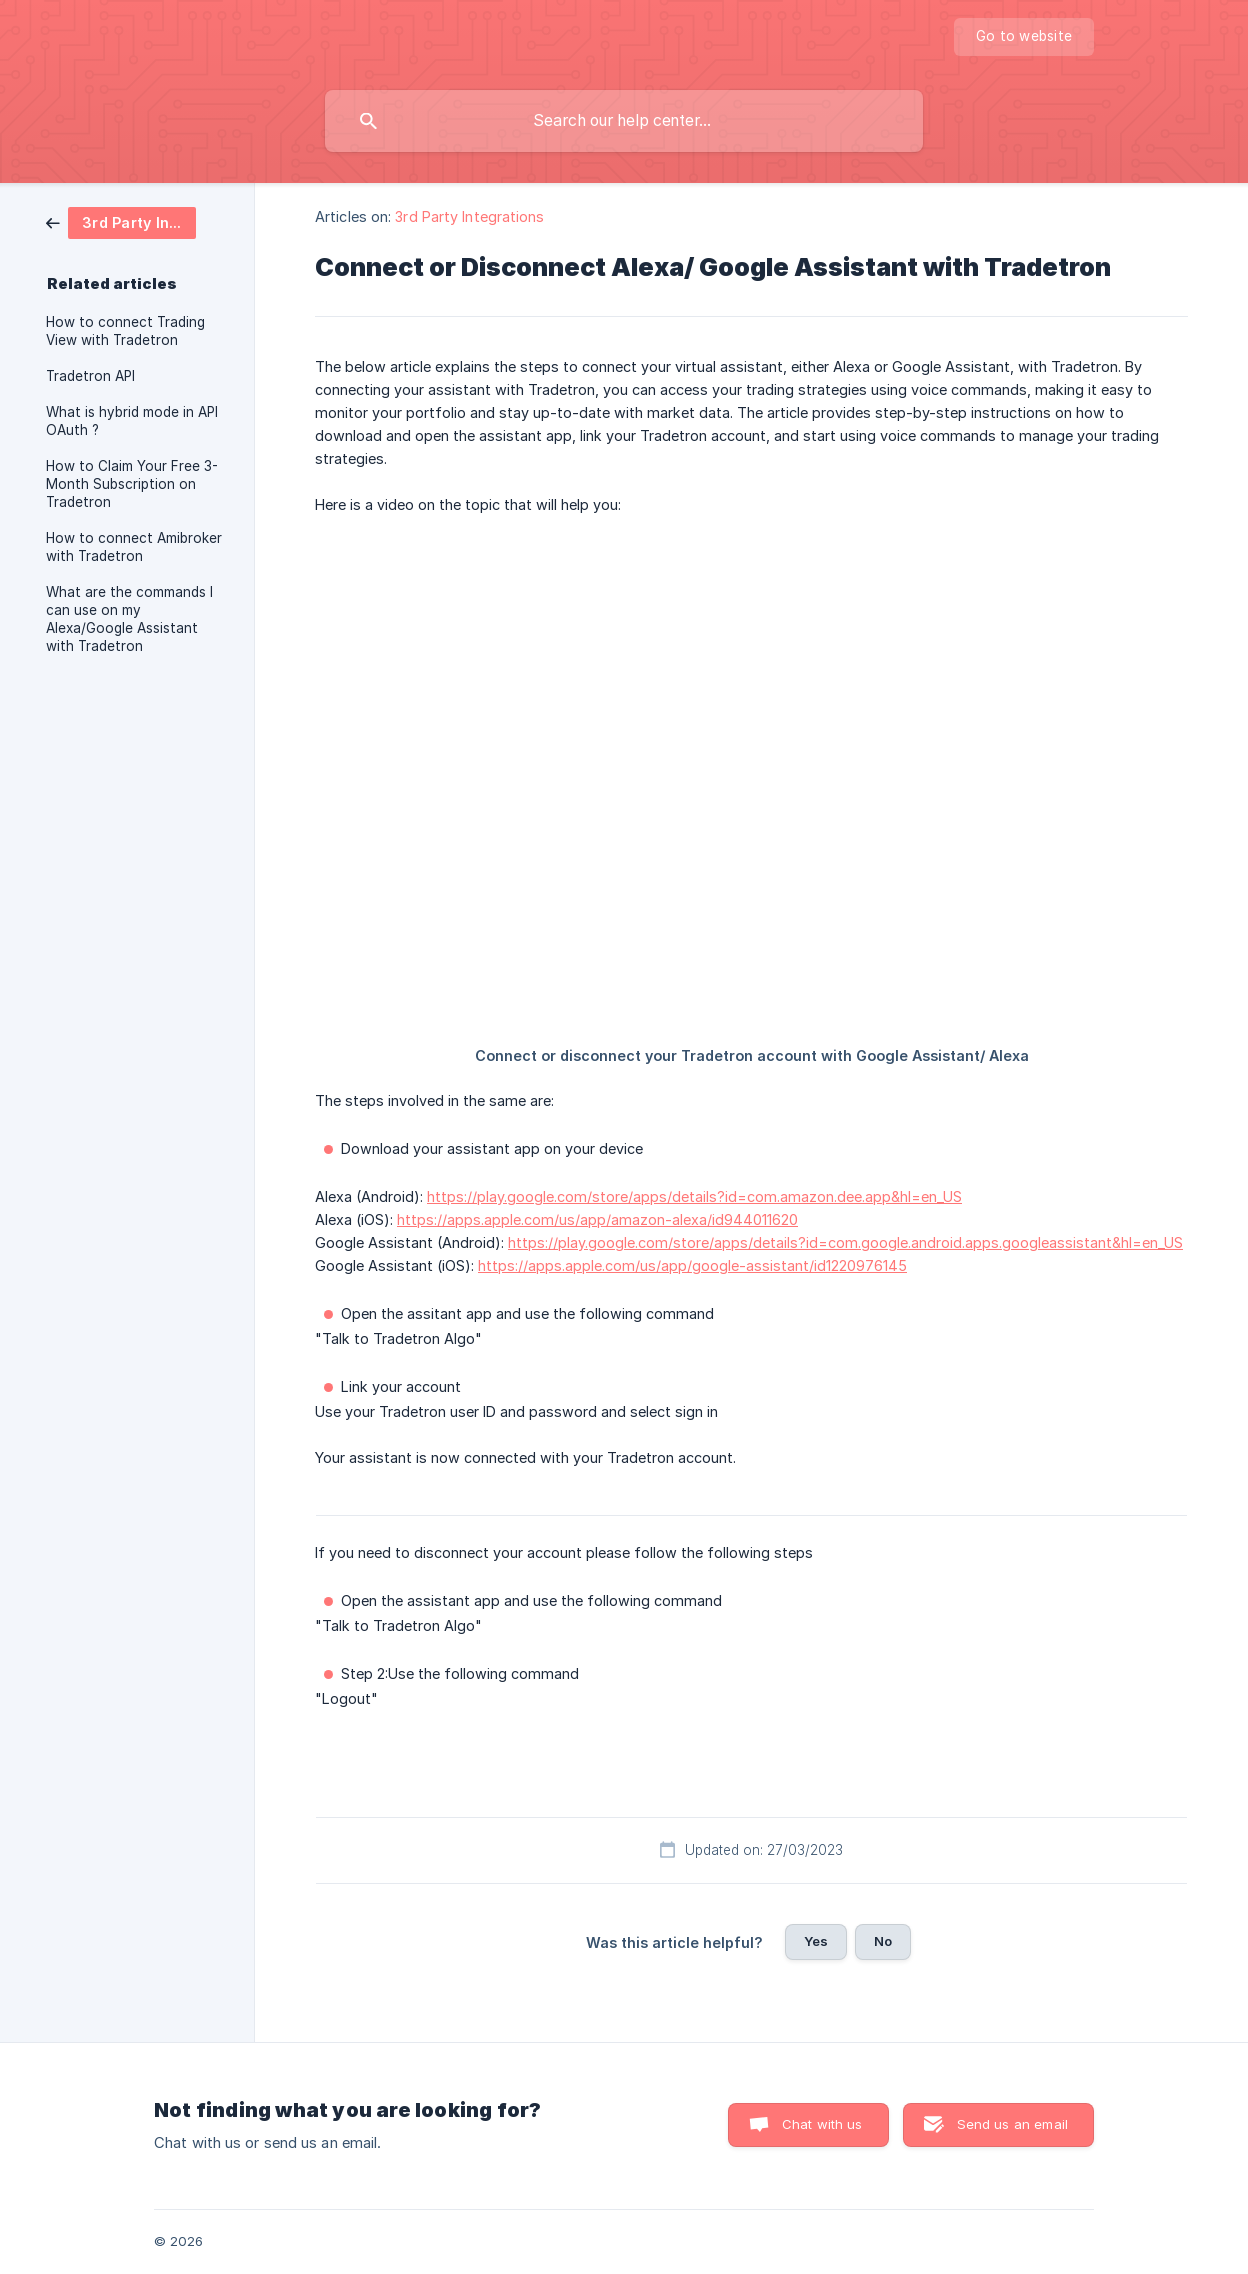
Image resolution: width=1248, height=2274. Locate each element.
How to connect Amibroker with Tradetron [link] (134, 547)
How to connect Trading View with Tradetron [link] (125, 331)
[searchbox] (624, 121)
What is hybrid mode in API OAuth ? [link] (132, 421)
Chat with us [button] (822, 2124)
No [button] (883, 1941)
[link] (121, 221)
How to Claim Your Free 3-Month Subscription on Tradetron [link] (132, 484)
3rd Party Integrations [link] (469, 216)
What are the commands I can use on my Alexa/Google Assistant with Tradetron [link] (129, 619)
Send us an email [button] (1012, 2124)
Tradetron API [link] (90, 376)
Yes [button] (816, 1941)
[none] (1024, 37)
